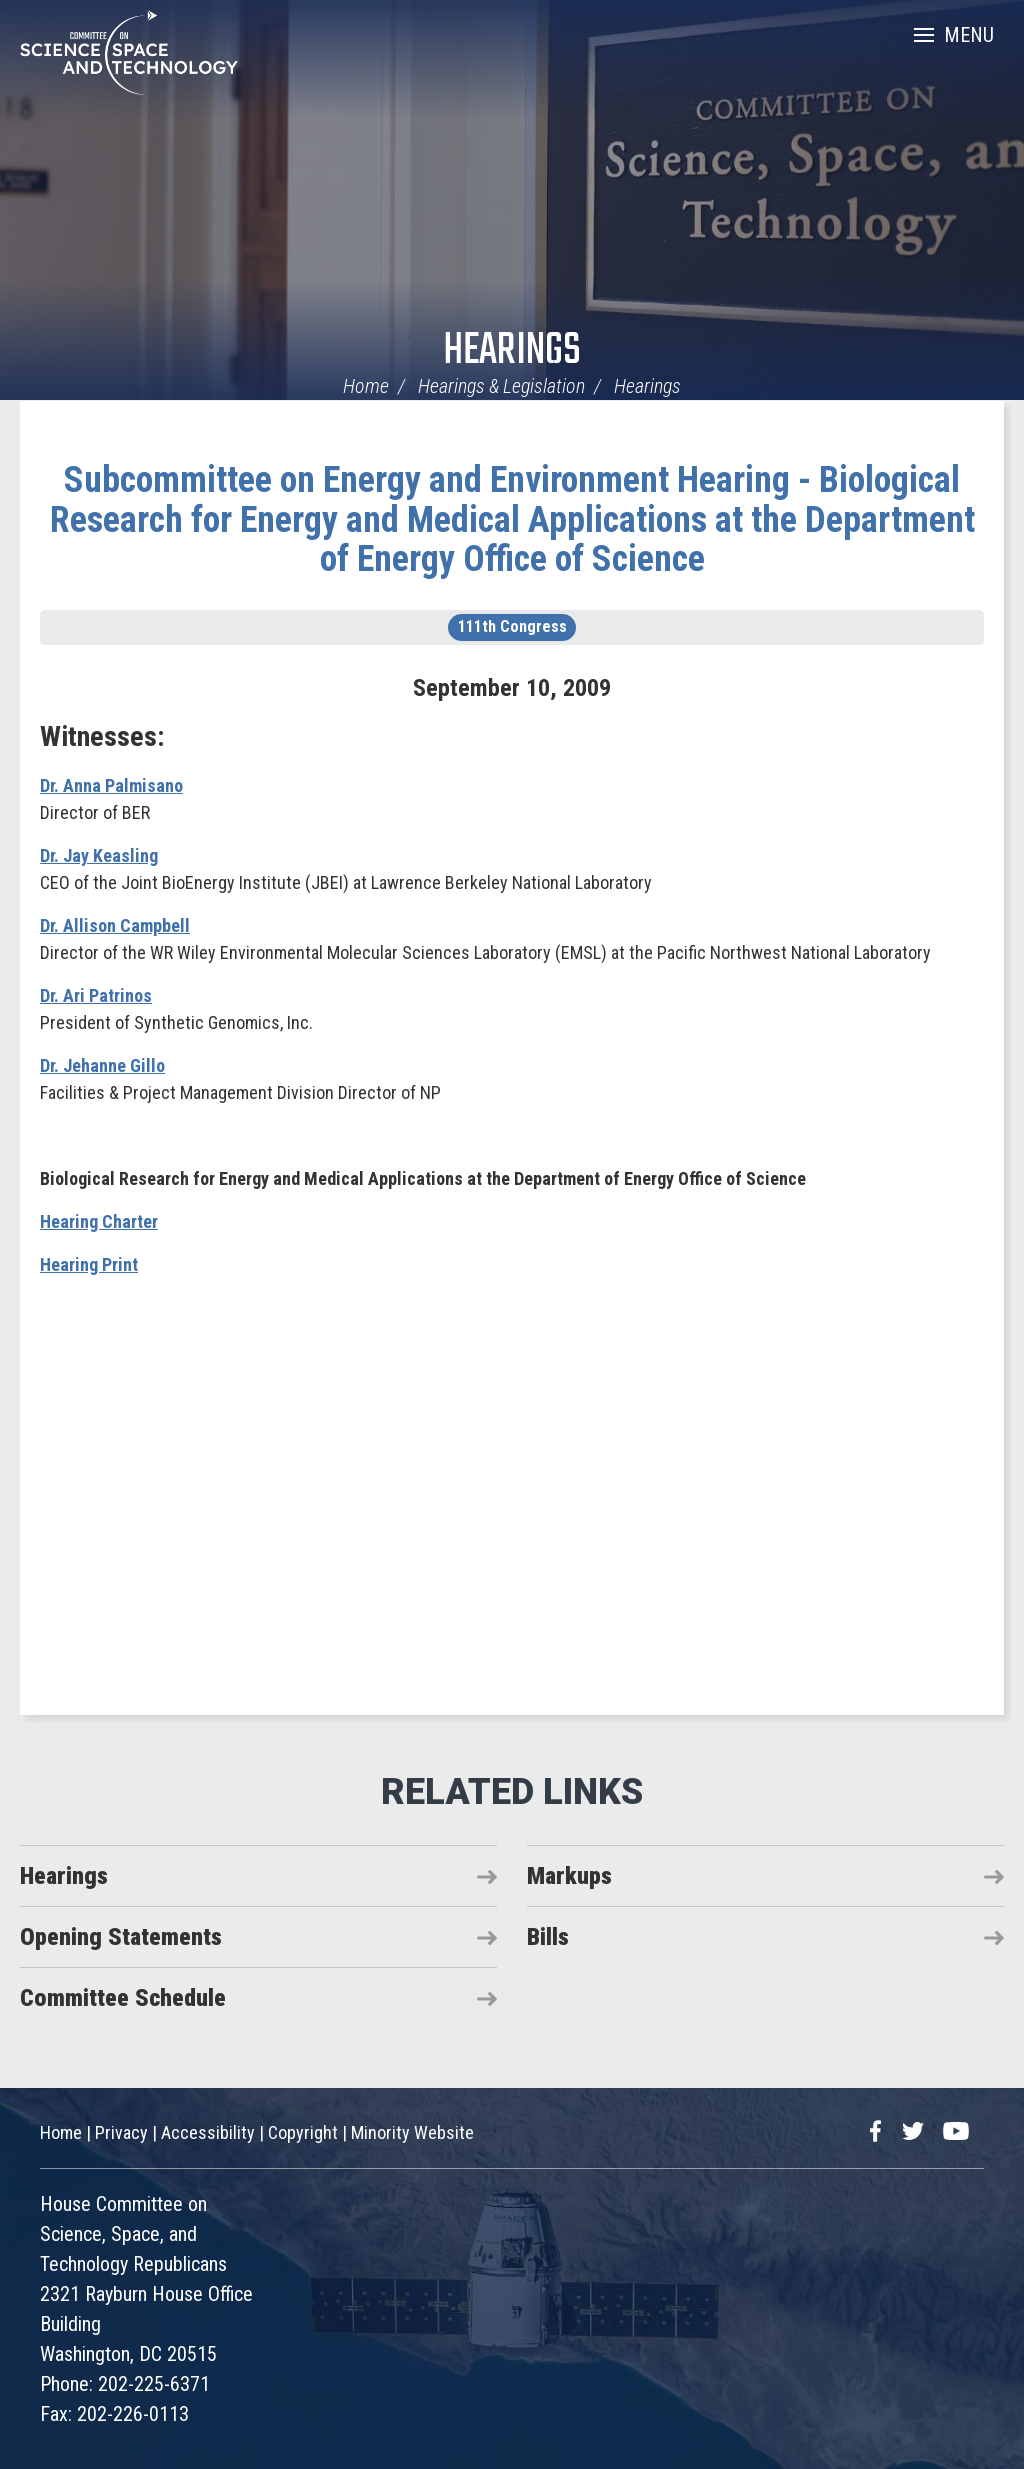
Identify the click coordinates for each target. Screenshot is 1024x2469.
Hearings (512, 351)
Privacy (121, 2132)
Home (366, 386)
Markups (569, 1876)
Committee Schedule (123, 1998)
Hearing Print (89, 1264)
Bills (548, 1937)
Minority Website (412, 2132)
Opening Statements (121, 1937)
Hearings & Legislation (501, 386)
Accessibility (208, 2132)
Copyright (303, 2132)
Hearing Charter (99, 1221)
